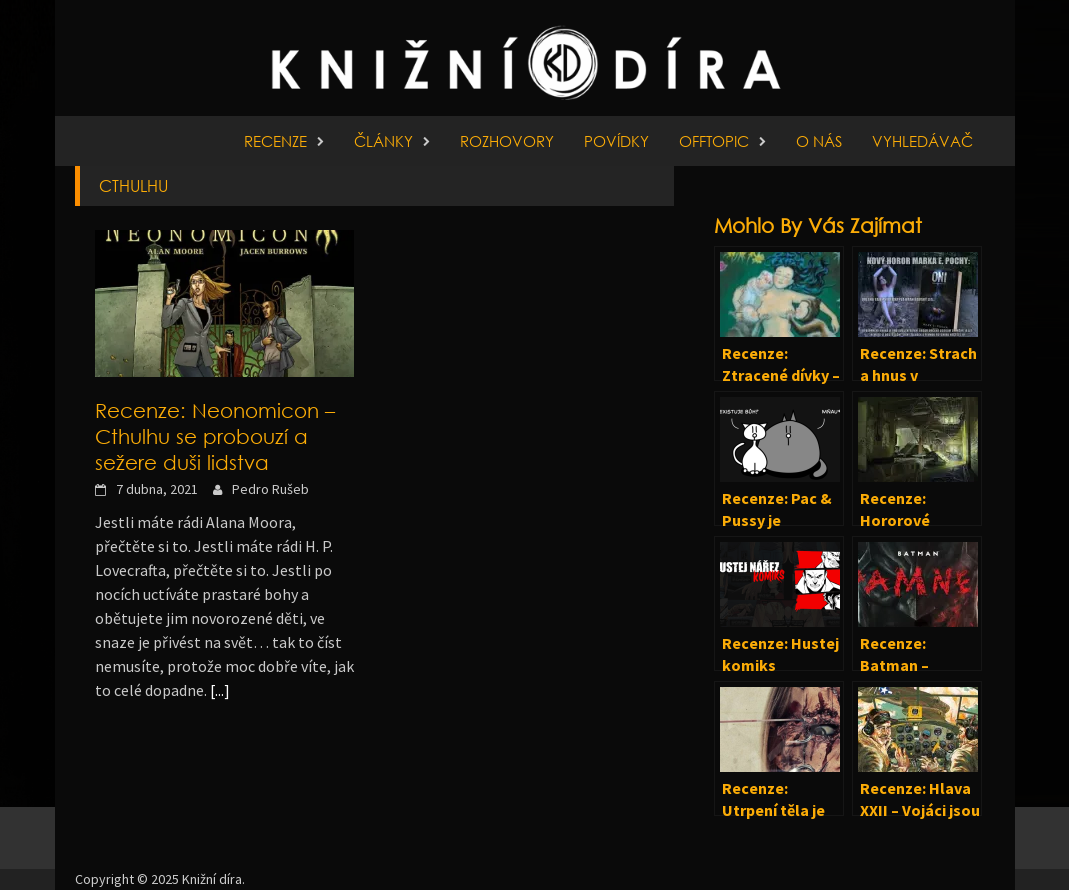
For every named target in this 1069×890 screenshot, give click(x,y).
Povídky (616, 141)
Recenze (275, 141)
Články (383, 141)
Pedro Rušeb (270, 489)
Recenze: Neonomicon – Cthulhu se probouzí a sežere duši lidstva (215, 436)
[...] (220, 690)
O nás (819, 141)
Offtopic (714, 141)
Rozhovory (507, 141)
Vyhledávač (922, 141)
